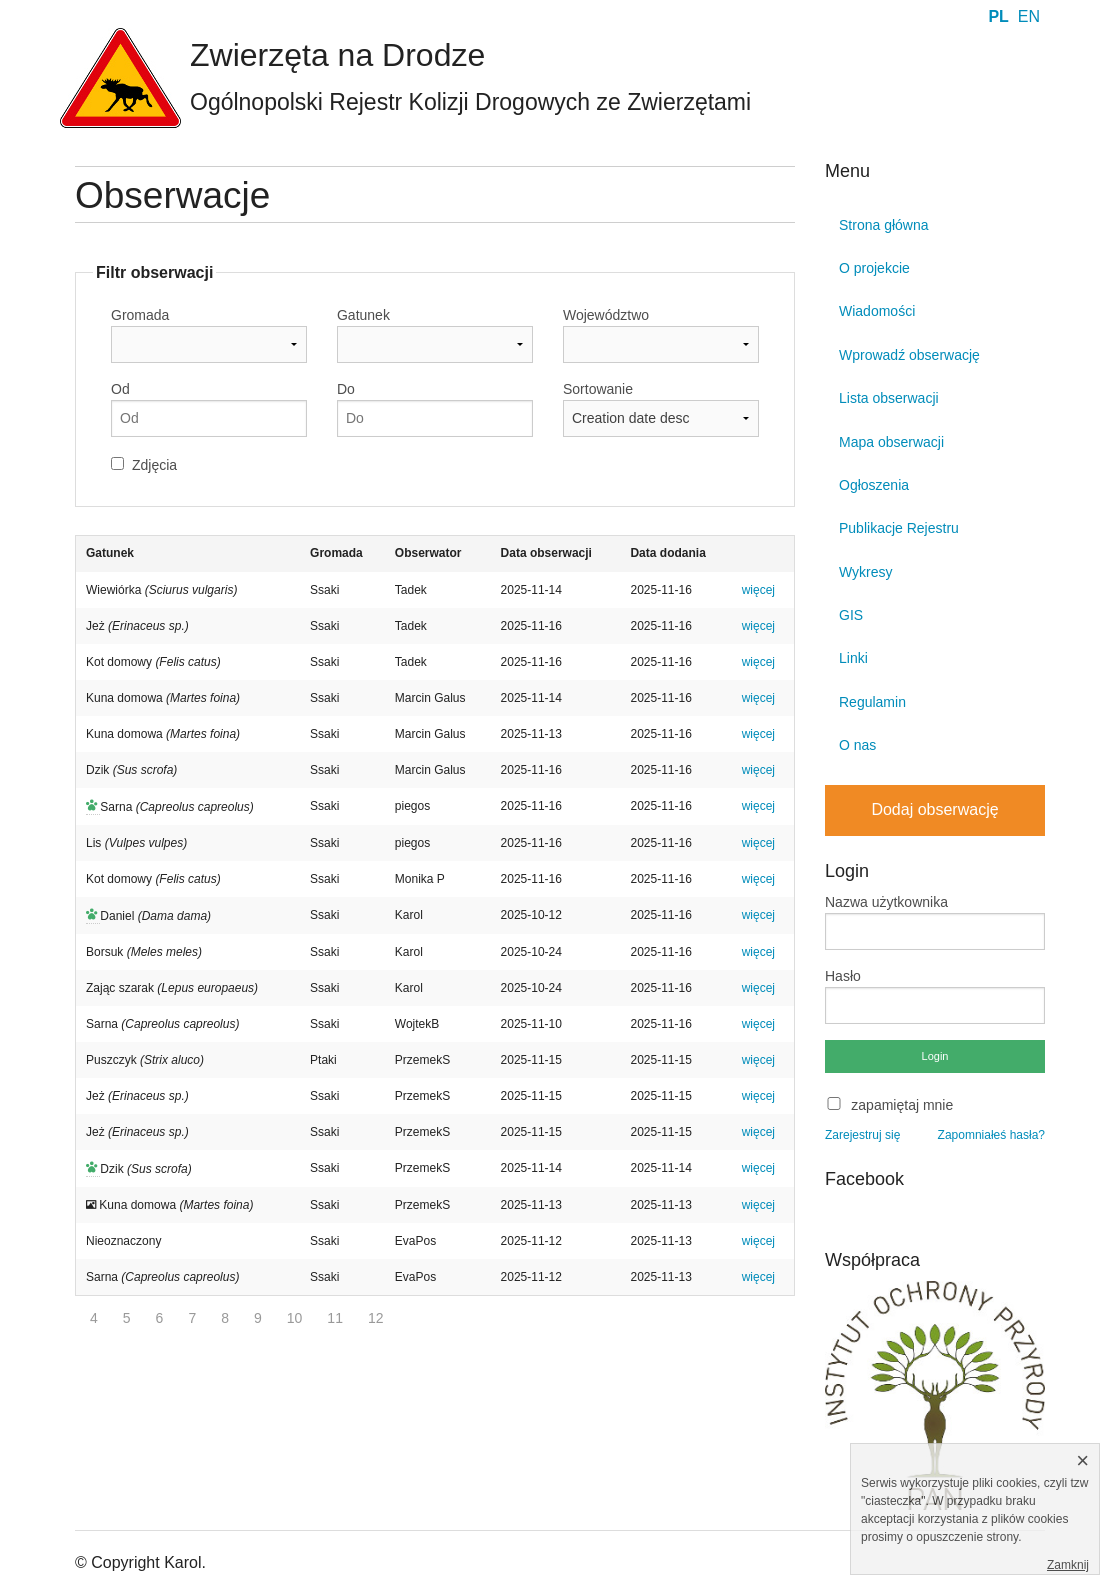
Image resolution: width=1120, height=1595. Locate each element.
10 (295, 1318)
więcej (758, 590)
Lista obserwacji (889, 398)
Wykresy (866, 572)
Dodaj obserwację (934, 809)
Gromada (140, 315)
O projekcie (874, 268)
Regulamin (872, 702)
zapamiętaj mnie (902, 1105)
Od (120, 389)
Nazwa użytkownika (886, 902)
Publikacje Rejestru (899, 528)
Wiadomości (877, 311)
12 (376, 1318)
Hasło (843, 976)
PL (998, 16)
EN (1029, 16)
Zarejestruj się (862, 1135)
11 (335, 1318)
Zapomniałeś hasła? (991, 1135)
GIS (851, 615)
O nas (857, 745)
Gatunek (363, 315)
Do (346, 389)
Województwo (606, 315)
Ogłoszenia (874, 485)
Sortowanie (598, 389)
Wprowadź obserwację (909, 355)
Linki (853, 658)
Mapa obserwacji (891, 442)
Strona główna (884, 225)
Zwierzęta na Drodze (337, 55)
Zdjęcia (154, 465)
